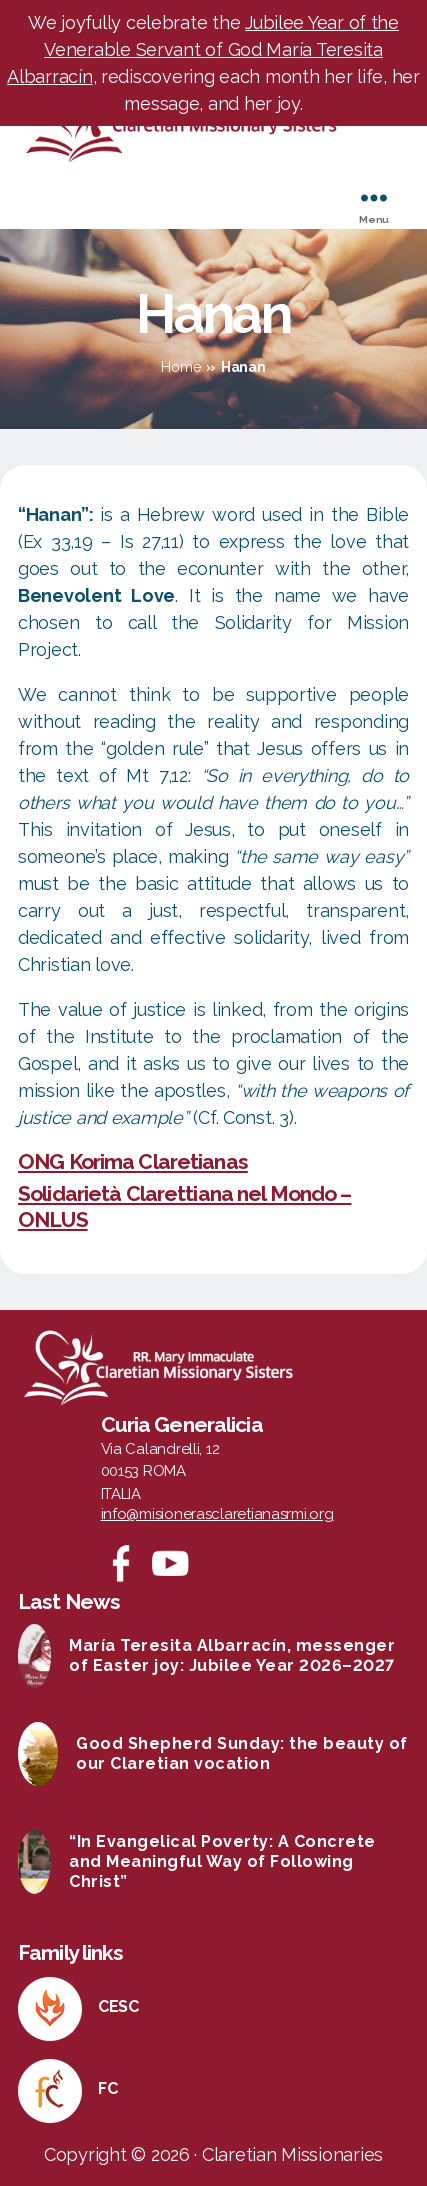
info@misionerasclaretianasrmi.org (217, 1514)
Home (180, 367)
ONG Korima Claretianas (133, 1161)
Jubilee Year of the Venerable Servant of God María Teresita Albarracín (203, 49)
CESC (118, 2006)
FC (107, 2088)
